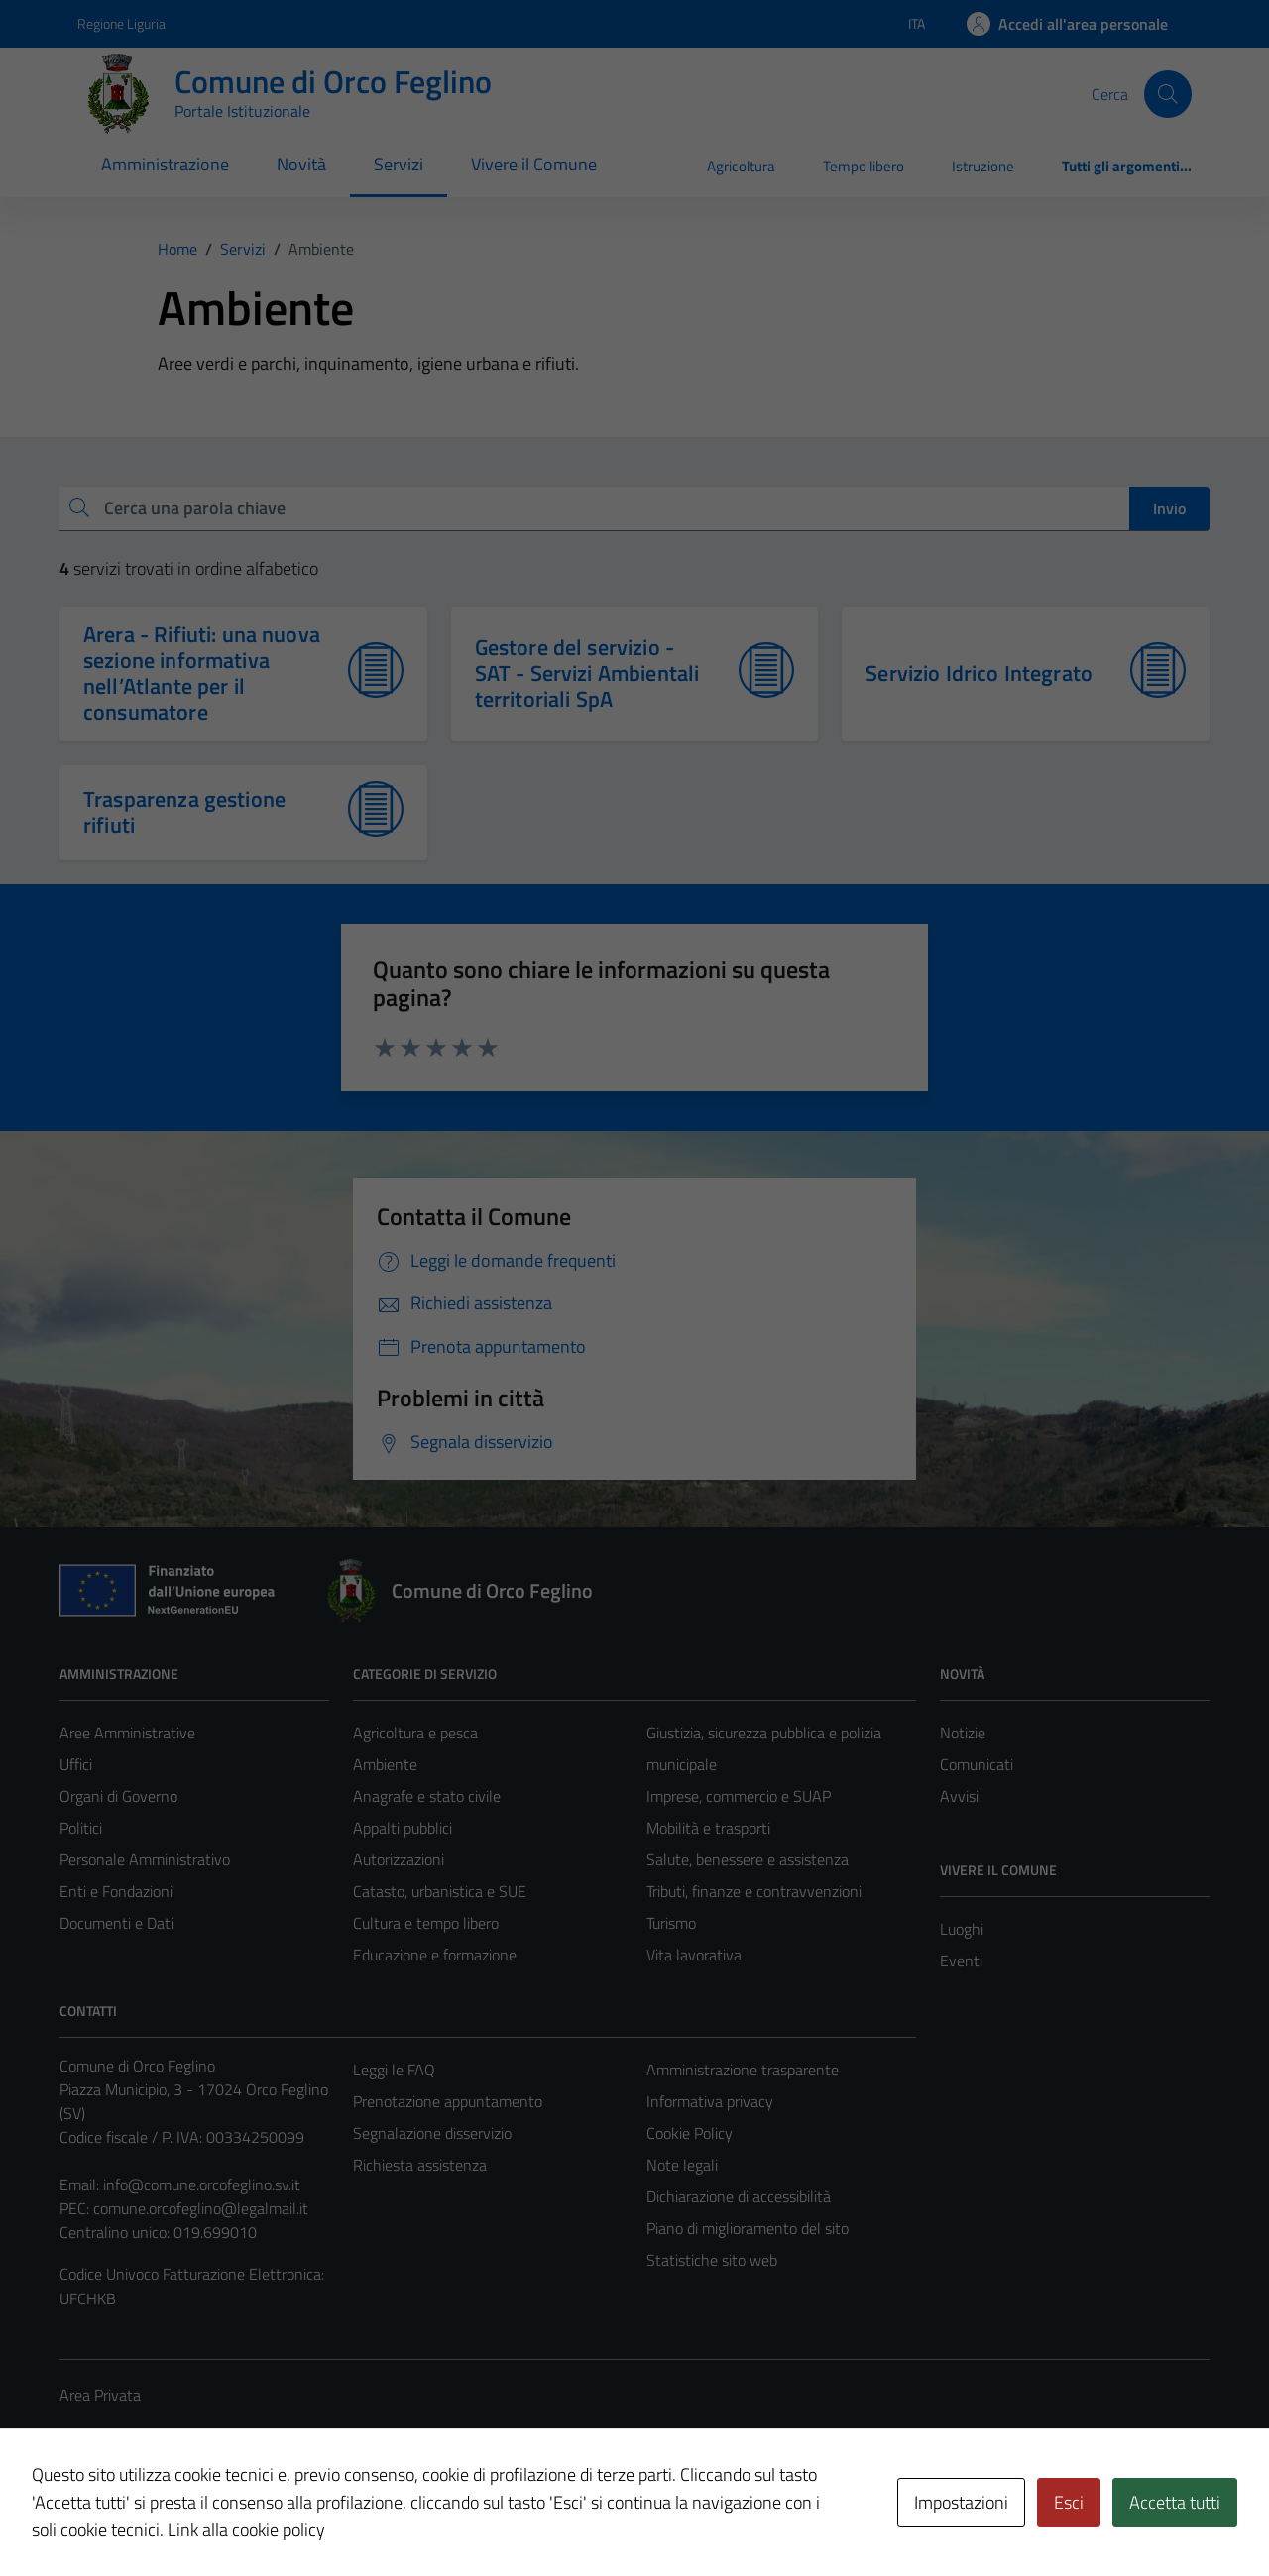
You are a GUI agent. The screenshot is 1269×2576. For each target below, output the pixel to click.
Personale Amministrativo (144, 1859)
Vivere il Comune (534, 164)
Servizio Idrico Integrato (979, 673)
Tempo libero (863, 166)
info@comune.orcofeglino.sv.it (201, 2184)
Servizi (398, 164)
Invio (1169, 508)
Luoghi (961, 1929)
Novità (301, 164)
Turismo (671, 1923)
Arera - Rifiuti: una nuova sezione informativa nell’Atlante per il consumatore (201, 673)
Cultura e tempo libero (426, 1923)
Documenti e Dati (116, 1923)
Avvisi (959, 1796)
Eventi (961, 1960)
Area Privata (100, 2395)
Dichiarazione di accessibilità (738, 2196)
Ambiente (385, 1764)
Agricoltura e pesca (415, 1732)
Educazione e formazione (435, 1954)
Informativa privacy (709, 2101)
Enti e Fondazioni (116, 1891)
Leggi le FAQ (394, 2069)
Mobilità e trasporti (708, 1828)
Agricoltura (741, 166)
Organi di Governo (118, 1796)
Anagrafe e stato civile (427, 1796)
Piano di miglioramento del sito (747, 2228)
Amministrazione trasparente (742, 2069)
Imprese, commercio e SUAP (738, 1796)
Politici (80, 1828)
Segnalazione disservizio (432, 2133)
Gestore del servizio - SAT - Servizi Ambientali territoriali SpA (587, 673)
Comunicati (976, 1764)
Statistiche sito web (711, 2260)
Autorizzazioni (398, 1859)
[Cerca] (1168, 94)
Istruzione (983, 166)
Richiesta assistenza (420, 2165)
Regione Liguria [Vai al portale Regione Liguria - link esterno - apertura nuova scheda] (121, 23)
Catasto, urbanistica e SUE (439, 1891)
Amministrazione (165, 164)
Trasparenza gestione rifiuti (184, 811)
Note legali (682, 2165)
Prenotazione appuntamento (447, 2101)
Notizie (962, 1732)
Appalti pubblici (402, 1828)
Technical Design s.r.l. (194, 2518)
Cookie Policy (689, 2133)
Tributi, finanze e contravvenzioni (754, 1891)
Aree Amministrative (127, 1732)
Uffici (75, 1764)
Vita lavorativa (694, 1954)
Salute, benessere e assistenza (747, 1859)
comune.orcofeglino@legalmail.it (200, 2208)
